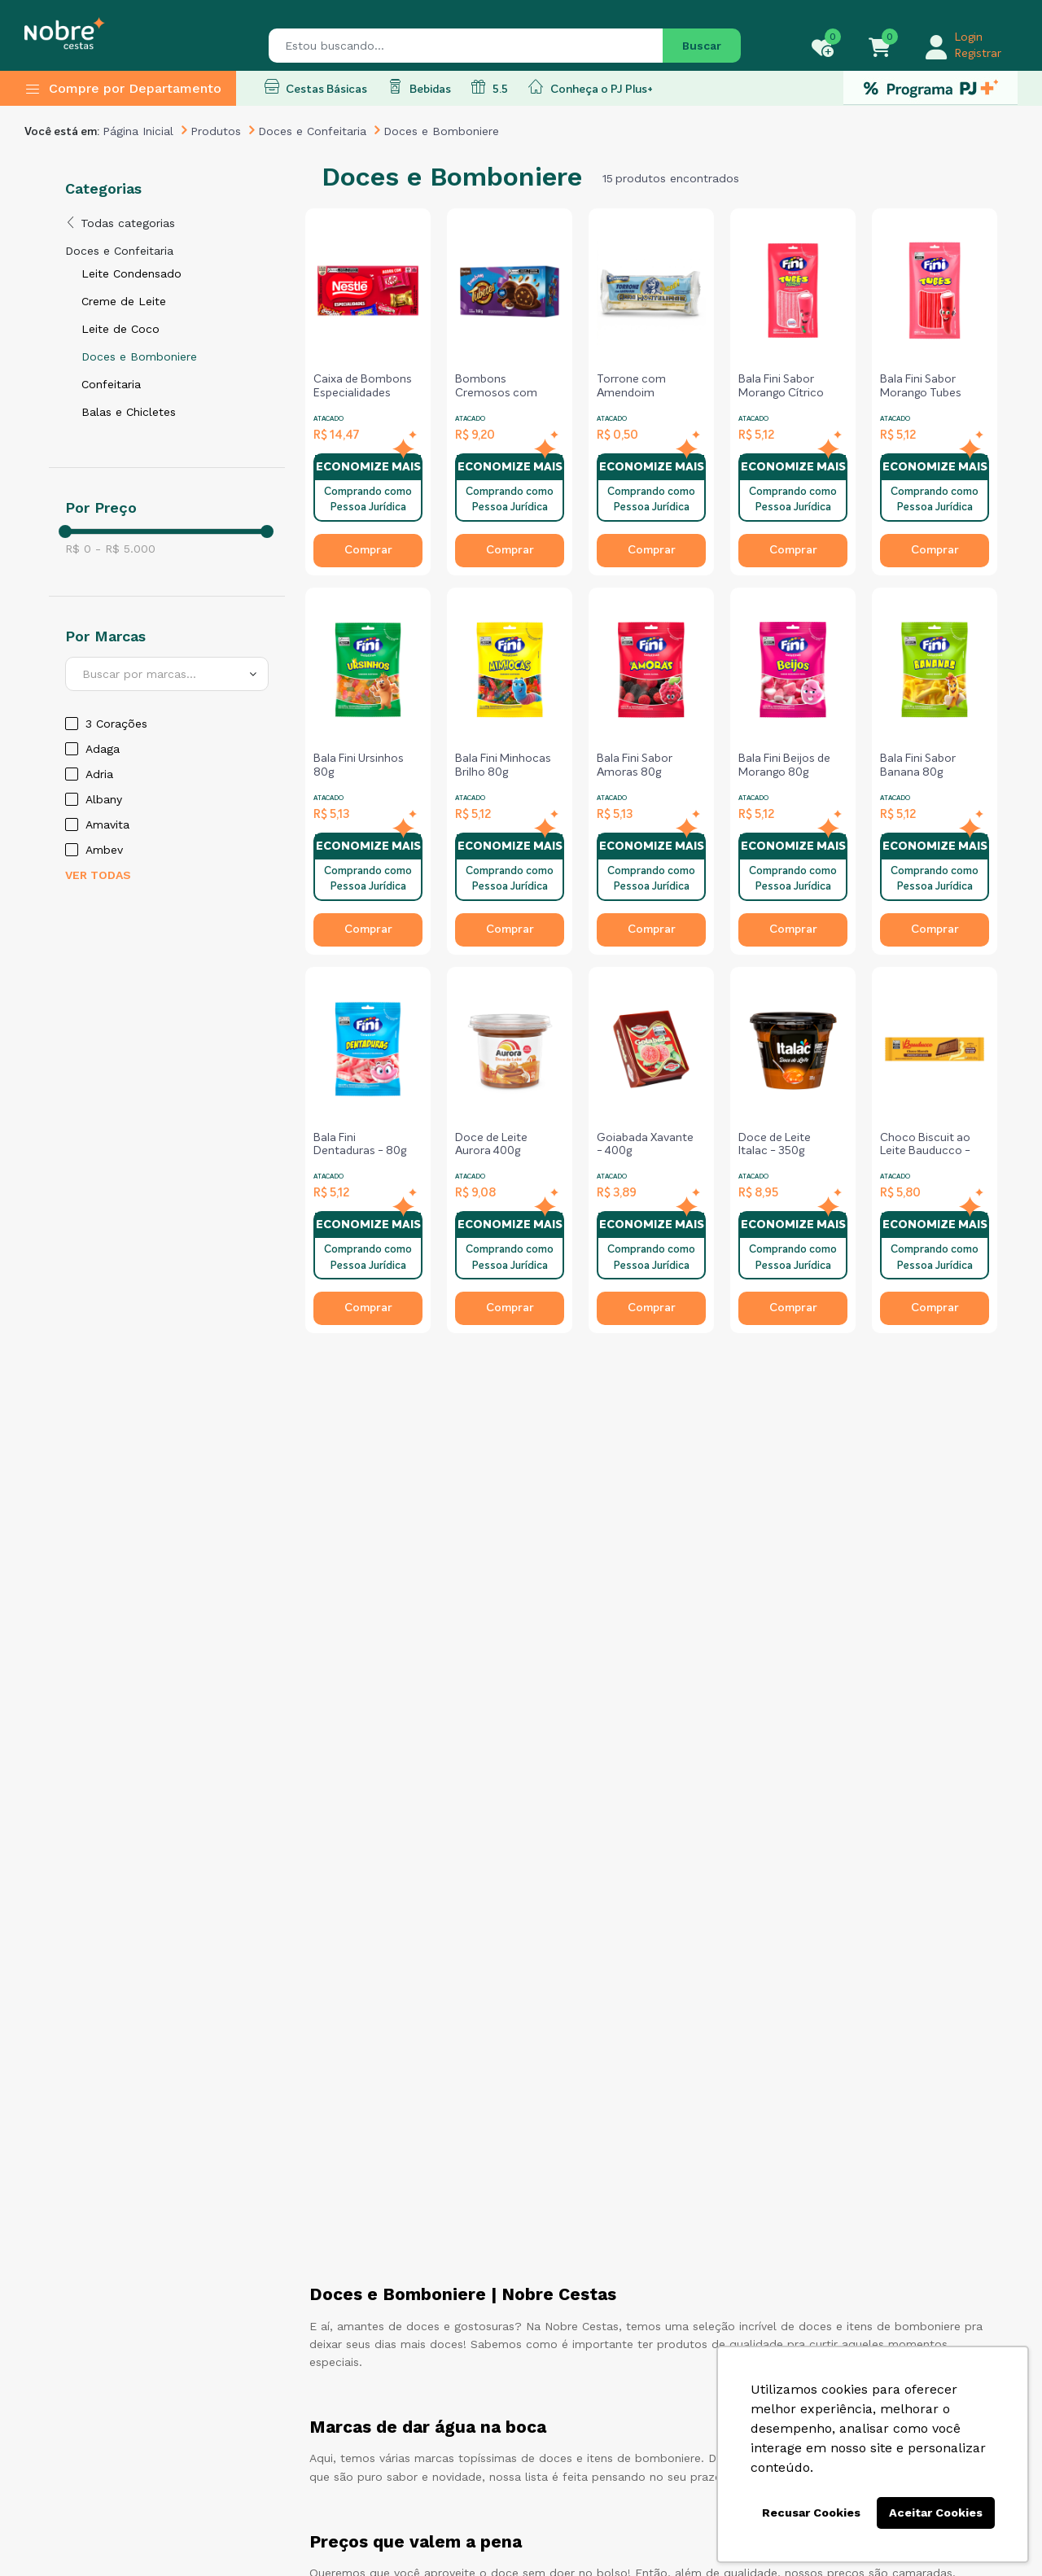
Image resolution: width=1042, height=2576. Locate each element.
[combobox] (167, 674)
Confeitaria (111, 384)
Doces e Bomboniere (139, 356)
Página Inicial (138, 131)
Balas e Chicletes (128, 411)
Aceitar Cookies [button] (936, 2512)
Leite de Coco (120, 328)
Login (969, 37)
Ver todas (98, 874)
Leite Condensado (131, 273)
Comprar (368, 550)
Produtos (215, 131)
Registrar (978, 53)
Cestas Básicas (316, 87)
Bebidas (419, 87)
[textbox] (167, 674)
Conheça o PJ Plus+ (590, 87)
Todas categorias (120, 223)
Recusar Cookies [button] (811, 2512)
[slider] (65, 531)
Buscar (701, 45)
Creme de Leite (123, 301)
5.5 (489, 87)
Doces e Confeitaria (312, 131)
